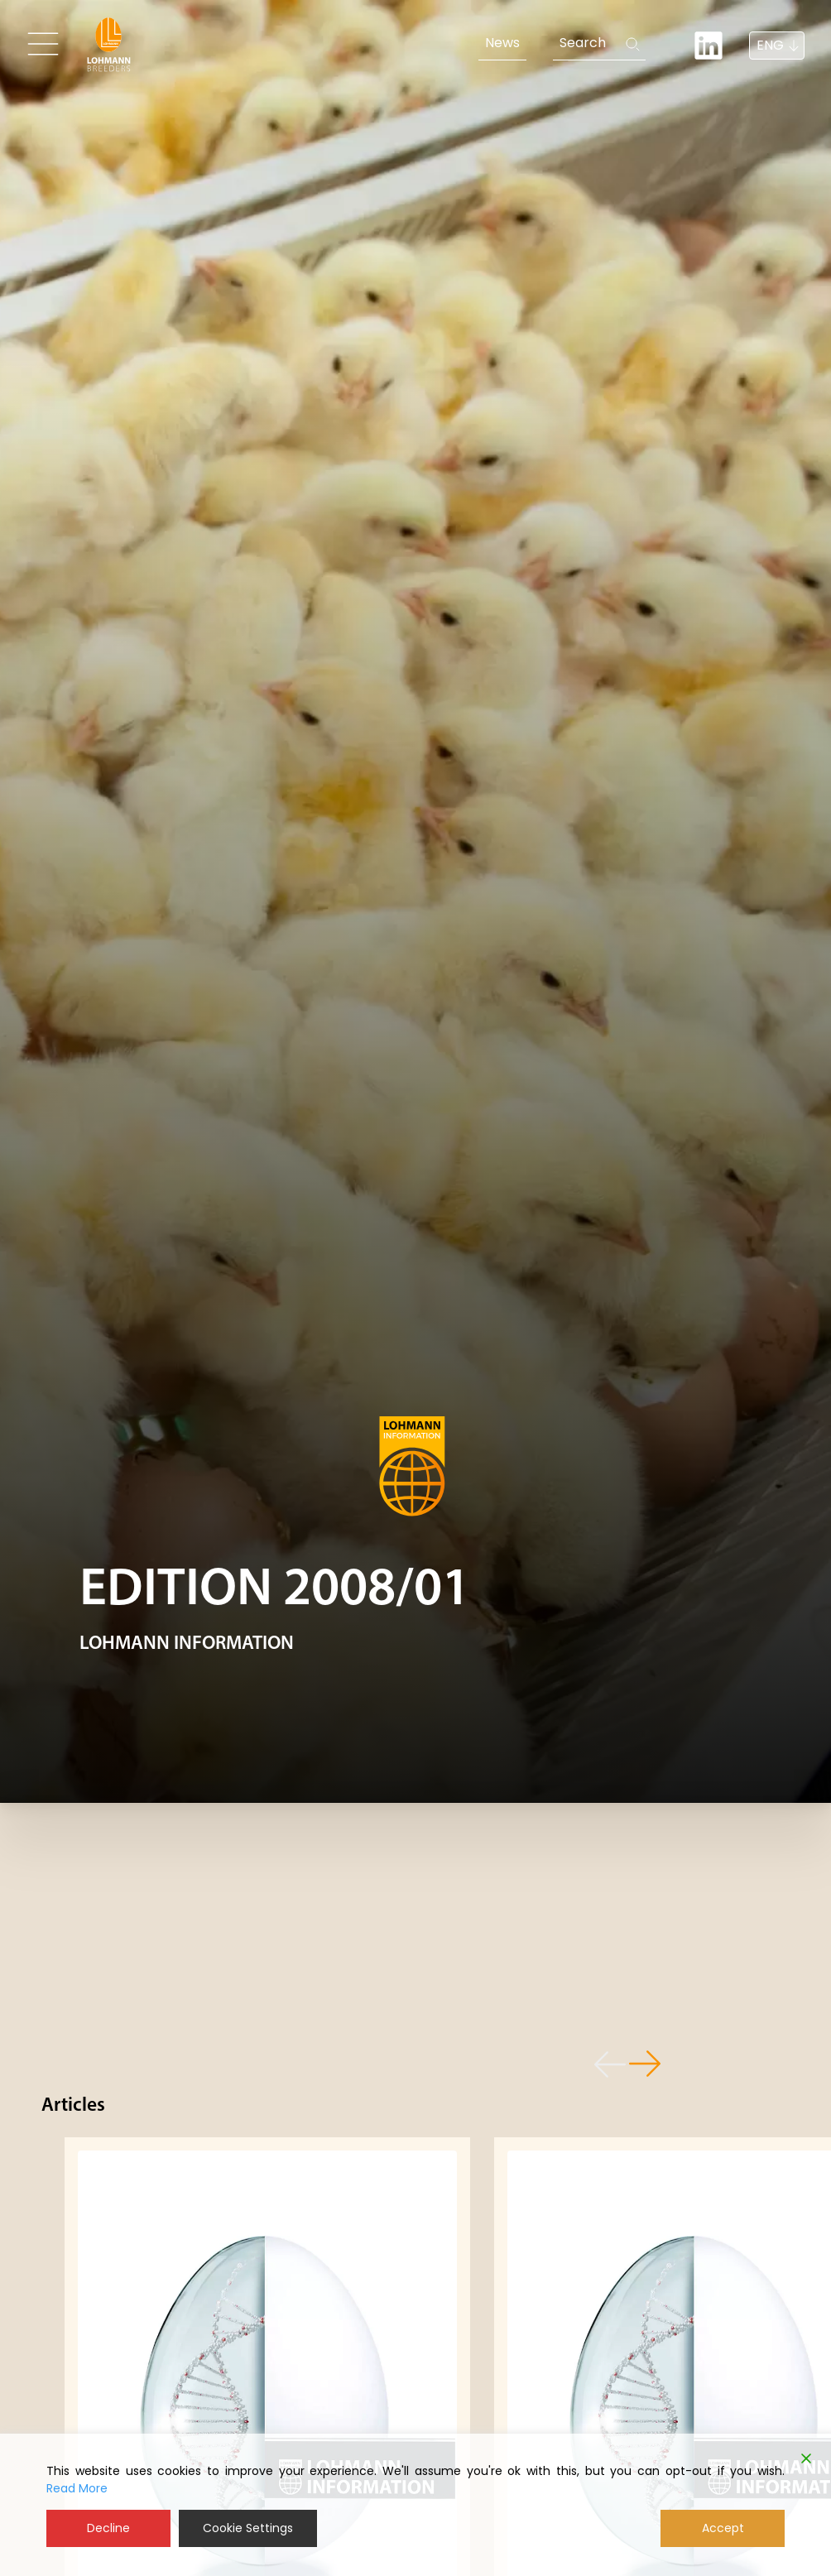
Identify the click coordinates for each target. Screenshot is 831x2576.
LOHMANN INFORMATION (186, 1644)
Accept (723, 2528)
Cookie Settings (248, 2528)
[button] (603, 2065)
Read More (77, 2488)
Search (583, 42)
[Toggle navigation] (43, 44)
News (502, 42)
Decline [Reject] (108, 2528)
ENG (770, 45)
